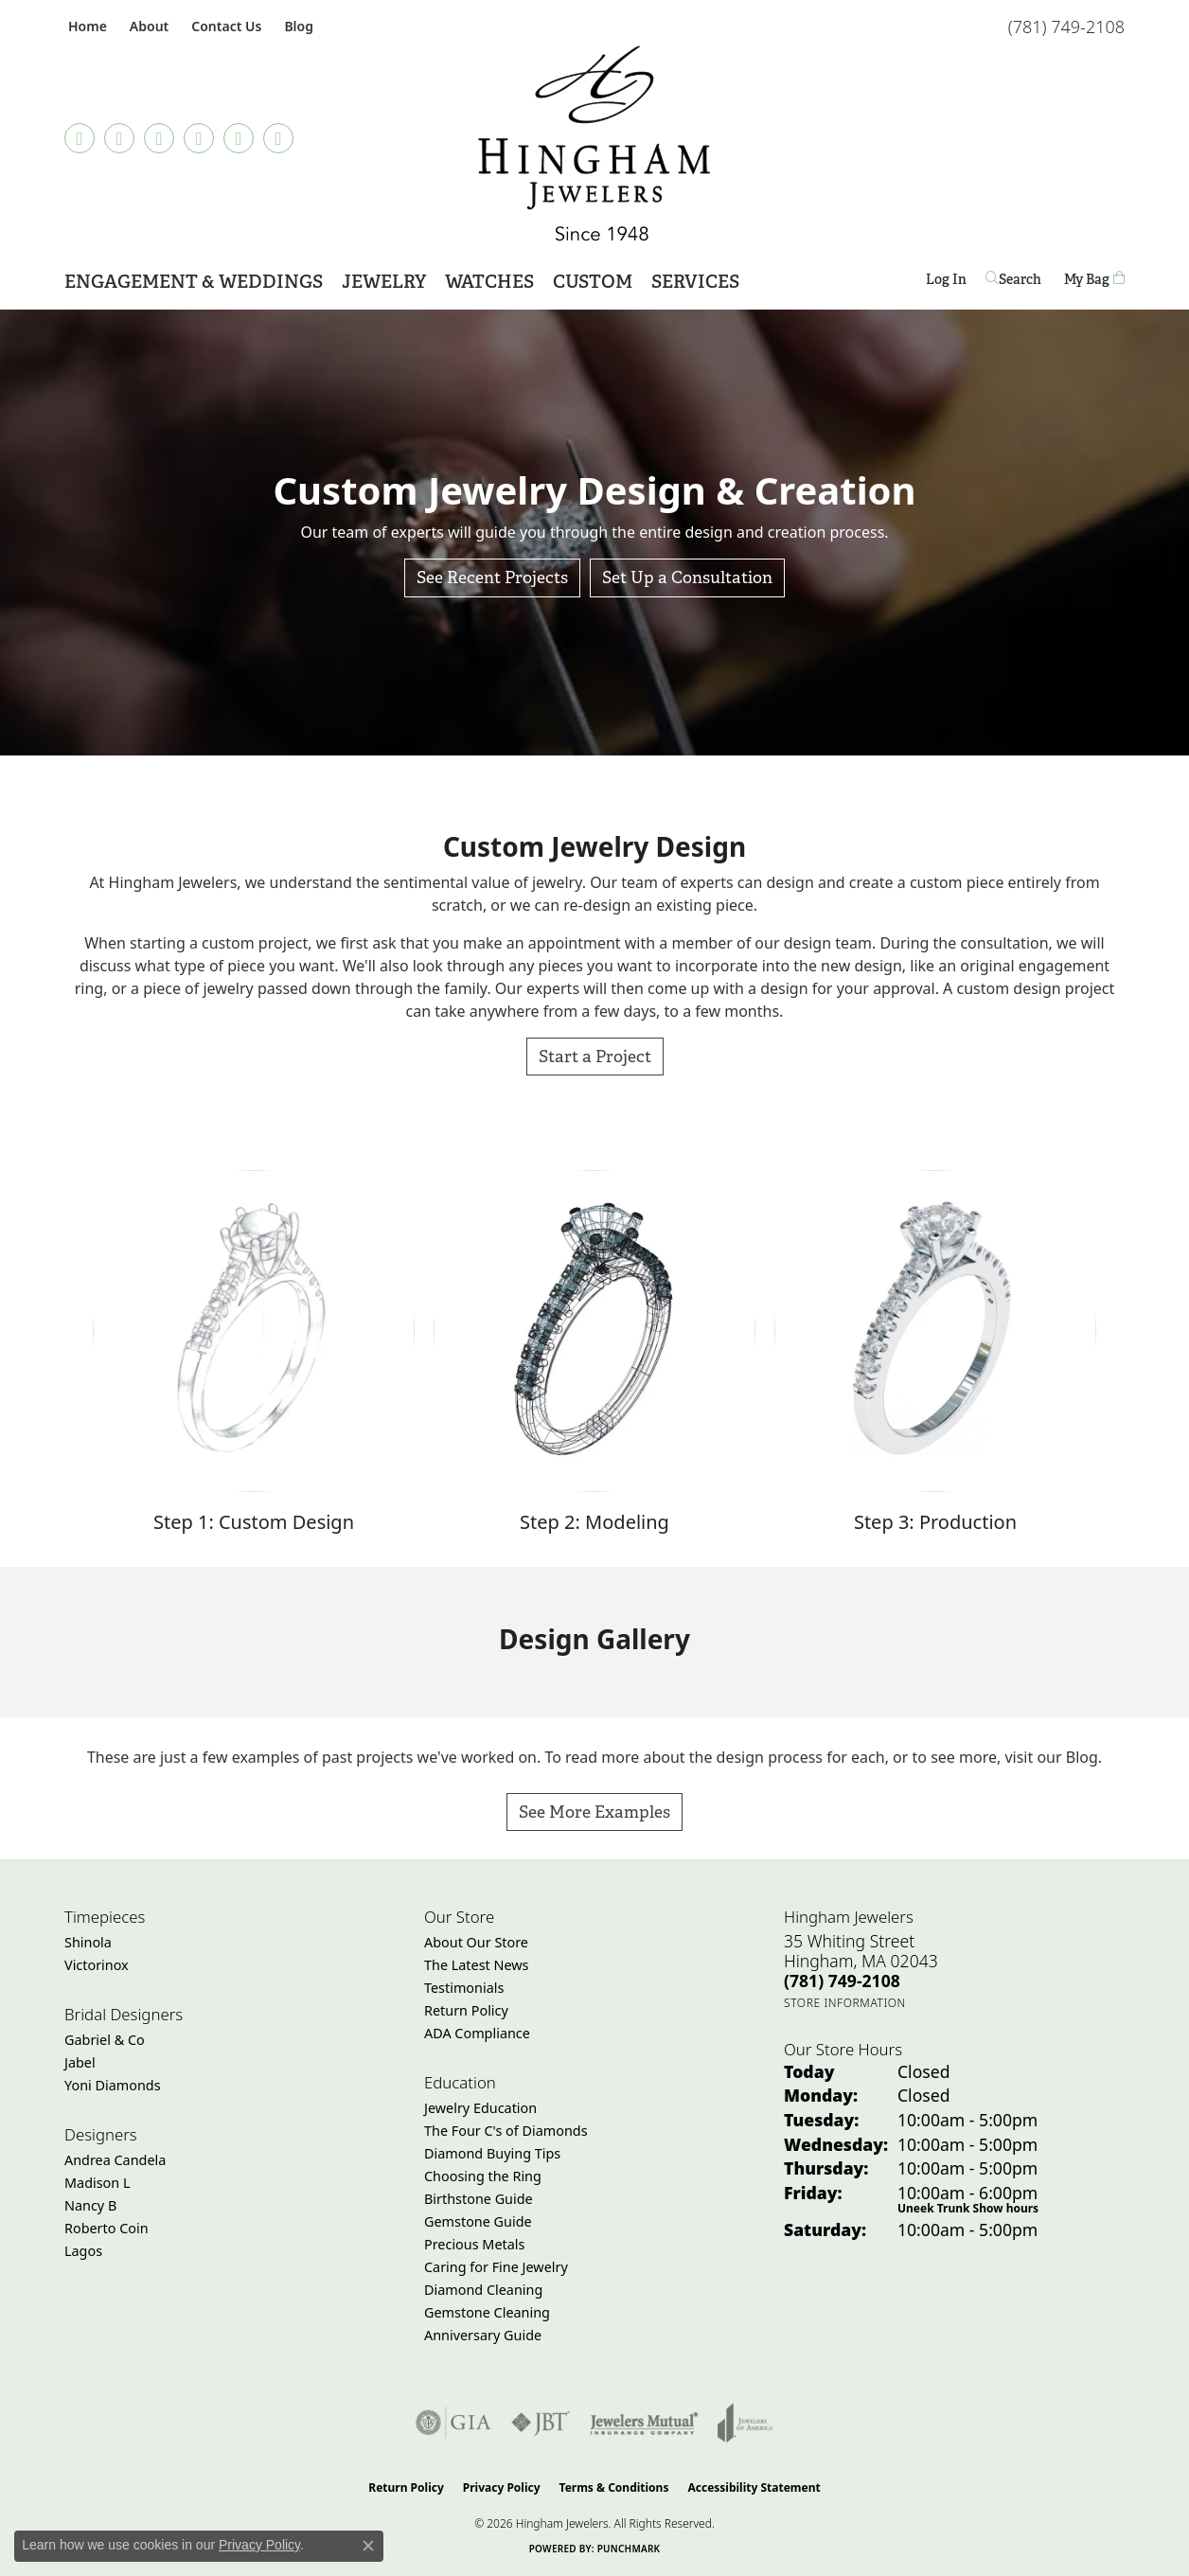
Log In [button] (946, 282)
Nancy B (90, 2205)
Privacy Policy (502, 2487)
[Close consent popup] (368, 2545)
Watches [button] (489, 281)
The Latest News (476, 1965)
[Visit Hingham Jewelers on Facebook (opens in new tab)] (119, 138)
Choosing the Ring (482, 2176)
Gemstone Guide (478, 2221)
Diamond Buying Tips (492, 2153)
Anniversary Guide (482, 2335)
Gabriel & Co (104, 2040)
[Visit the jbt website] (540, 2422)
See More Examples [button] (594, 1811)
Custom (592, 281)
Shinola (88, 1942)
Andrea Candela (115, 2160)
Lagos (83, 2251)
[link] (85, 26)
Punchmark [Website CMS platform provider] (629, 2548)
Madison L (97, 2183)
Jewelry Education (480, 2108)
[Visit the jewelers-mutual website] (644, 2422)
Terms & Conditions (614, 2487)
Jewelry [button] (384, 281)
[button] (147, 26)
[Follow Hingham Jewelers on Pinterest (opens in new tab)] (199, 138)
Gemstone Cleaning (487, 2312)
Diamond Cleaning (483, 2290)
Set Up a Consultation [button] (687, 577)
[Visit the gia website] (453, 2422)
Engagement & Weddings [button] (193, 281)
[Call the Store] (842, 1980)
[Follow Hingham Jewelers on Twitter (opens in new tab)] (238, 138)
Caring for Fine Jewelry (496, 2267)
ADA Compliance (477, 2033)
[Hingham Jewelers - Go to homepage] (594, 143)
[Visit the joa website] (745, 2422)
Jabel (80, 2062)
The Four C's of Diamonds (506, 2131)
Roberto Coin (106, 2228)
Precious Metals (474, 2244)
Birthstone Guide (478, 2199)
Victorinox (96, 1965)
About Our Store (476, 1942)
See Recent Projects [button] (492, 577)
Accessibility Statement (753, 2487)
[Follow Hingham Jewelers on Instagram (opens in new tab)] (159, 138)
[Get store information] (845, 2003)
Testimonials (464, 1988)
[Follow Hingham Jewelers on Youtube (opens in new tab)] (278, 138)
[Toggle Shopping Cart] (1094, 280)
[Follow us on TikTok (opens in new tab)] (79, 138)
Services (695, 281)
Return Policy (466, 2010)
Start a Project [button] (595, 1056)
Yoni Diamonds (112, 2085)
